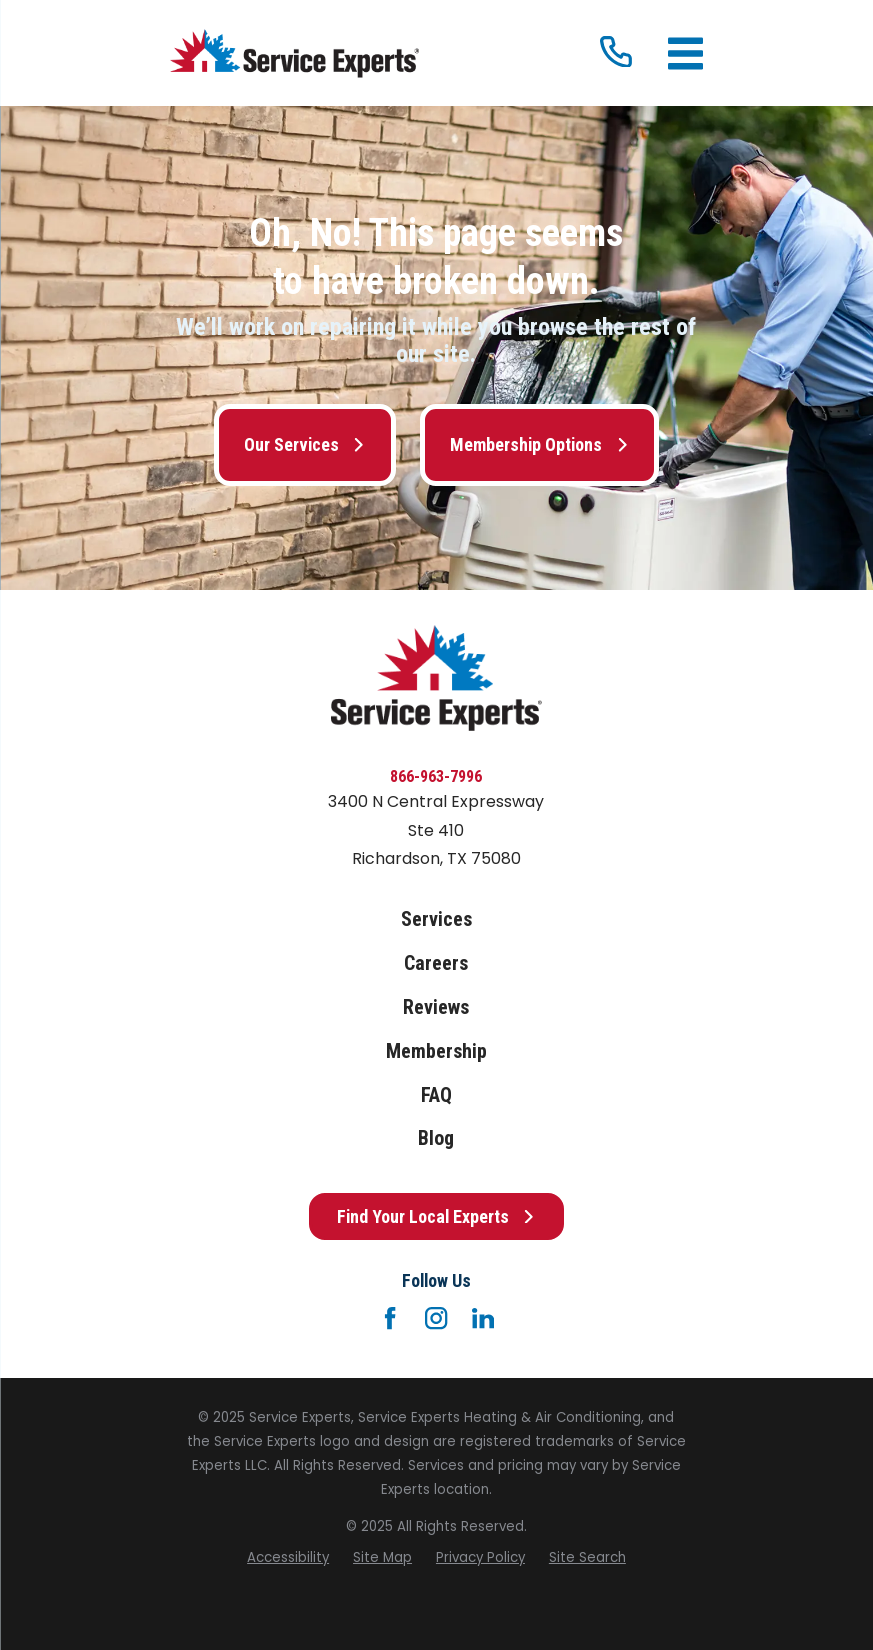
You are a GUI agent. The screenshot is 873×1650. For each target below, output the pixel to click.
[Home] (294, 53)
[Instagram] (436, 1318)
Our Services (305, 444)
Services (436, 919)
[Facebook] (390, 1318)
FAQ (436, 1095)
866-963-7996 (436, 776)
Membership (436, 1051)
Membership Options (539, 444)
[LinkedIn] (483, 1318)
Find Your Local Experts (436, 1216)
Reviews (436, 1007)
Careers (436, 963)
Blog (436, 1138)
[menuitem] (288, 1558)
